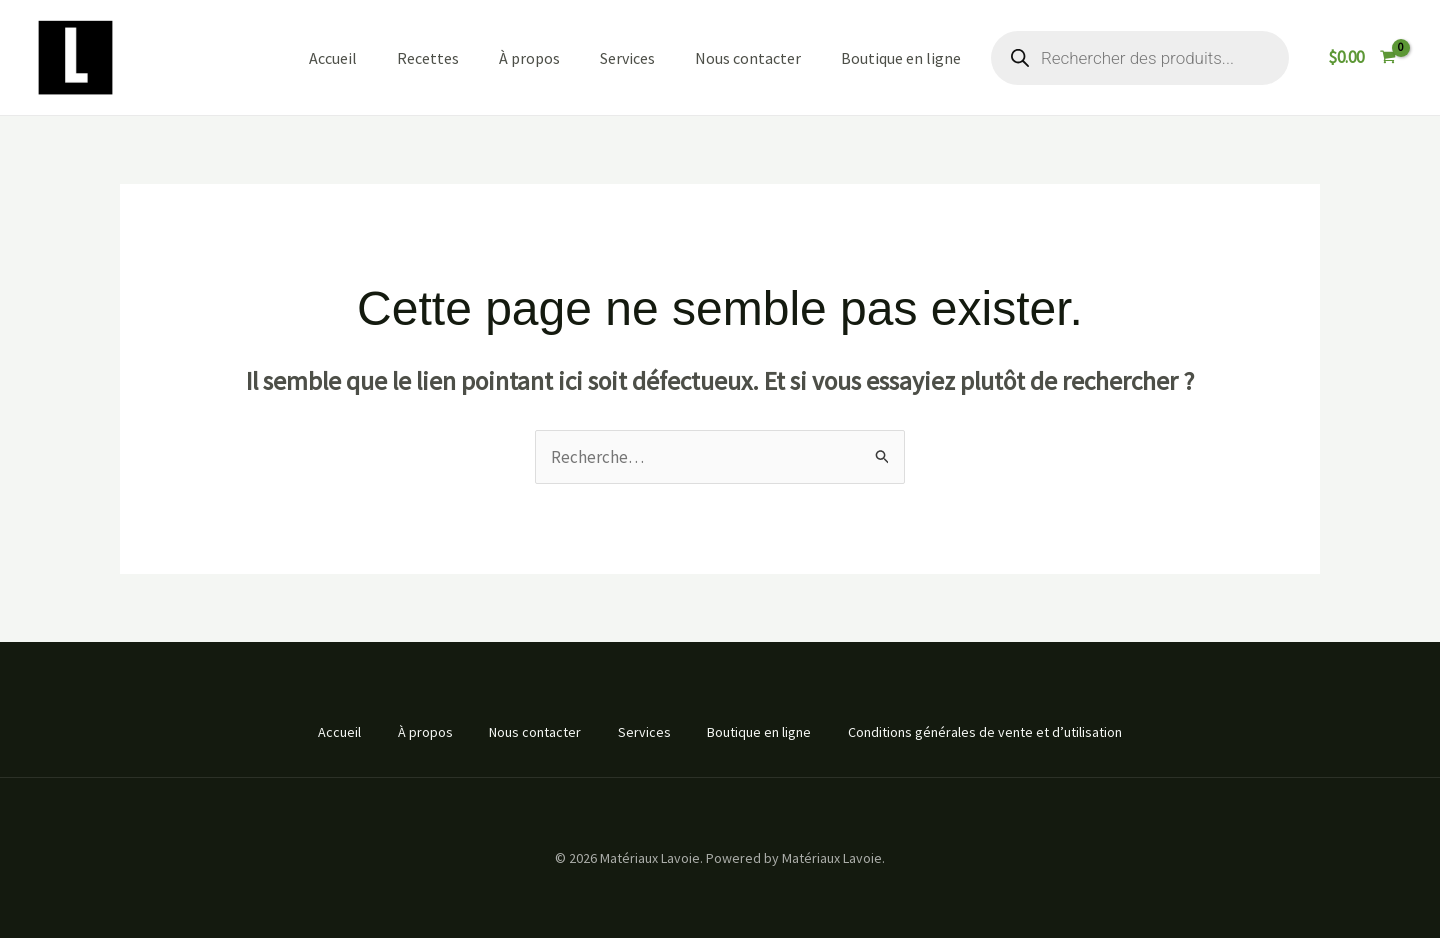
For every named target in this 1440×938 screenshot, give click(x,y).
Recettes (428, 58)
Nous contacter (748, 58)
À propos (529, 58)
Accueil (333, 58)
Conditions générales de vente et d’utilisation (994, 732)
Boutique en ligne (901, 58)
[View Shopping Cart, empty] (1362, 57)
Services (627, 58)
